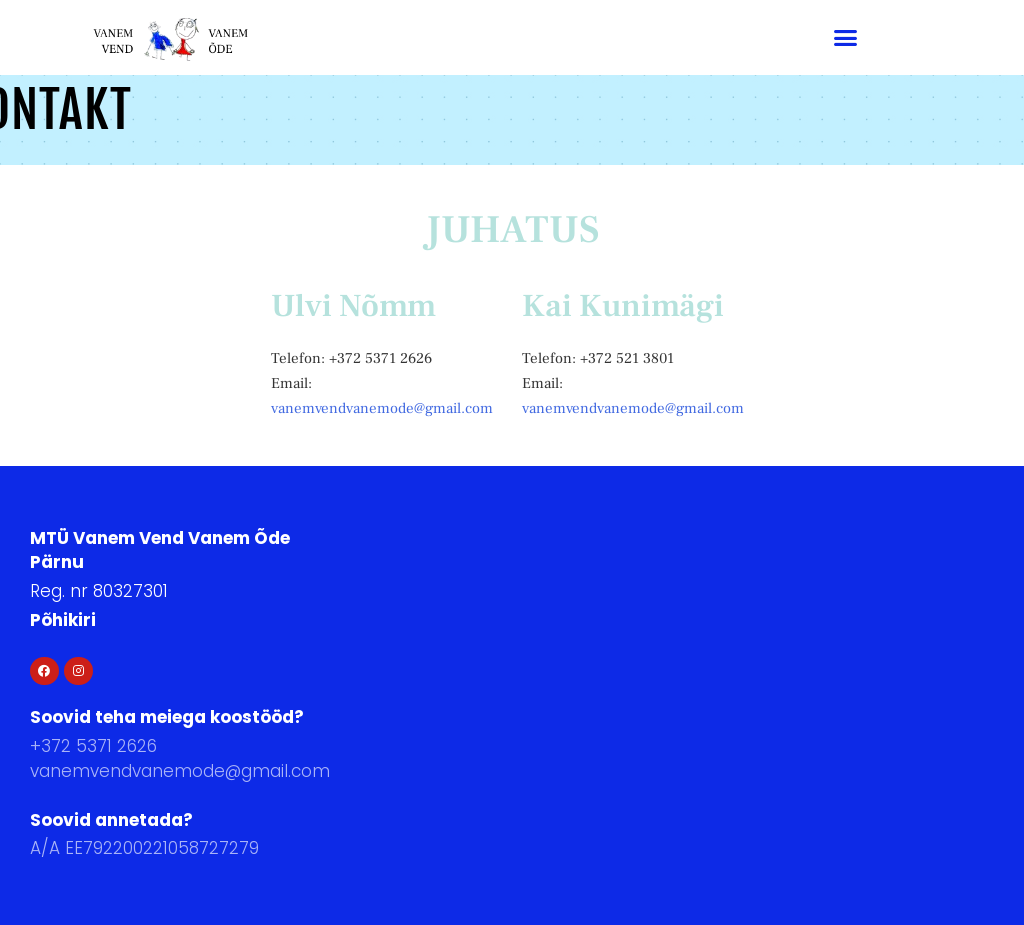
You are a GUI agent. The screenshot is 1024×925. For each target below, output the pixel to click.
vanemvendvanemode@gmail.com (382, 408)
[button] (845, 38)
